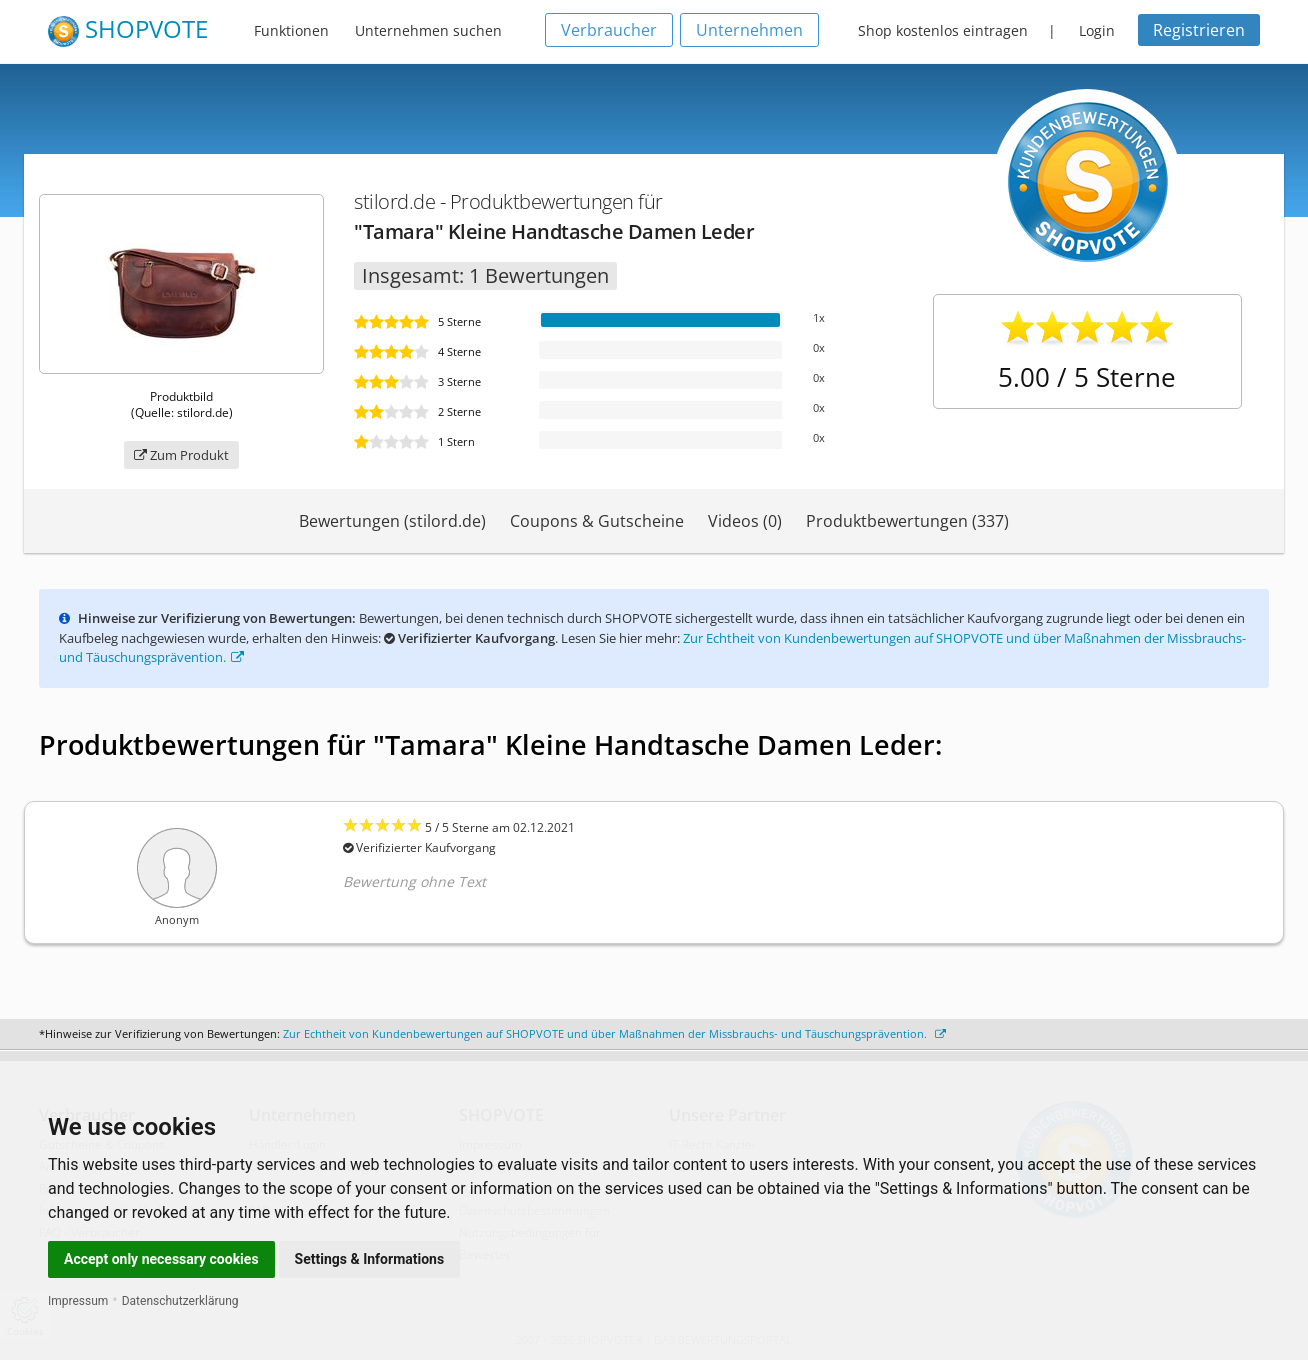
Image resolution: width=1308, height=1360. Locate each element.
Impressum (78, 1301)
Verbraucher (609, 30)
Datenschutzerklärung (180, 1301)
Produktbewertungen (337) (907, 521)
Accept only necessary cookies (161, 1259)
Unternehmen (749, 30)
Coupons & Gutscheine (597, 521)
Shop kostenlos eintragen (943, 30)
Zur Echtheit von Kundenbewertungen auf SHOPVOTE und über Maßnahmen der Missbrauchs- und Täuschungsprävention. (614, 1033)
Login (1097, 30)
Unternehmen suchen (428, 30)
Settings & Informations (370, 1259)
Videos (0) (745, 521)
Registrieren (1199, 30)
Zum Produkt (181, 455)
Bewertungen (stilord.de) (392, 521)
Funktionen (291, 30)
